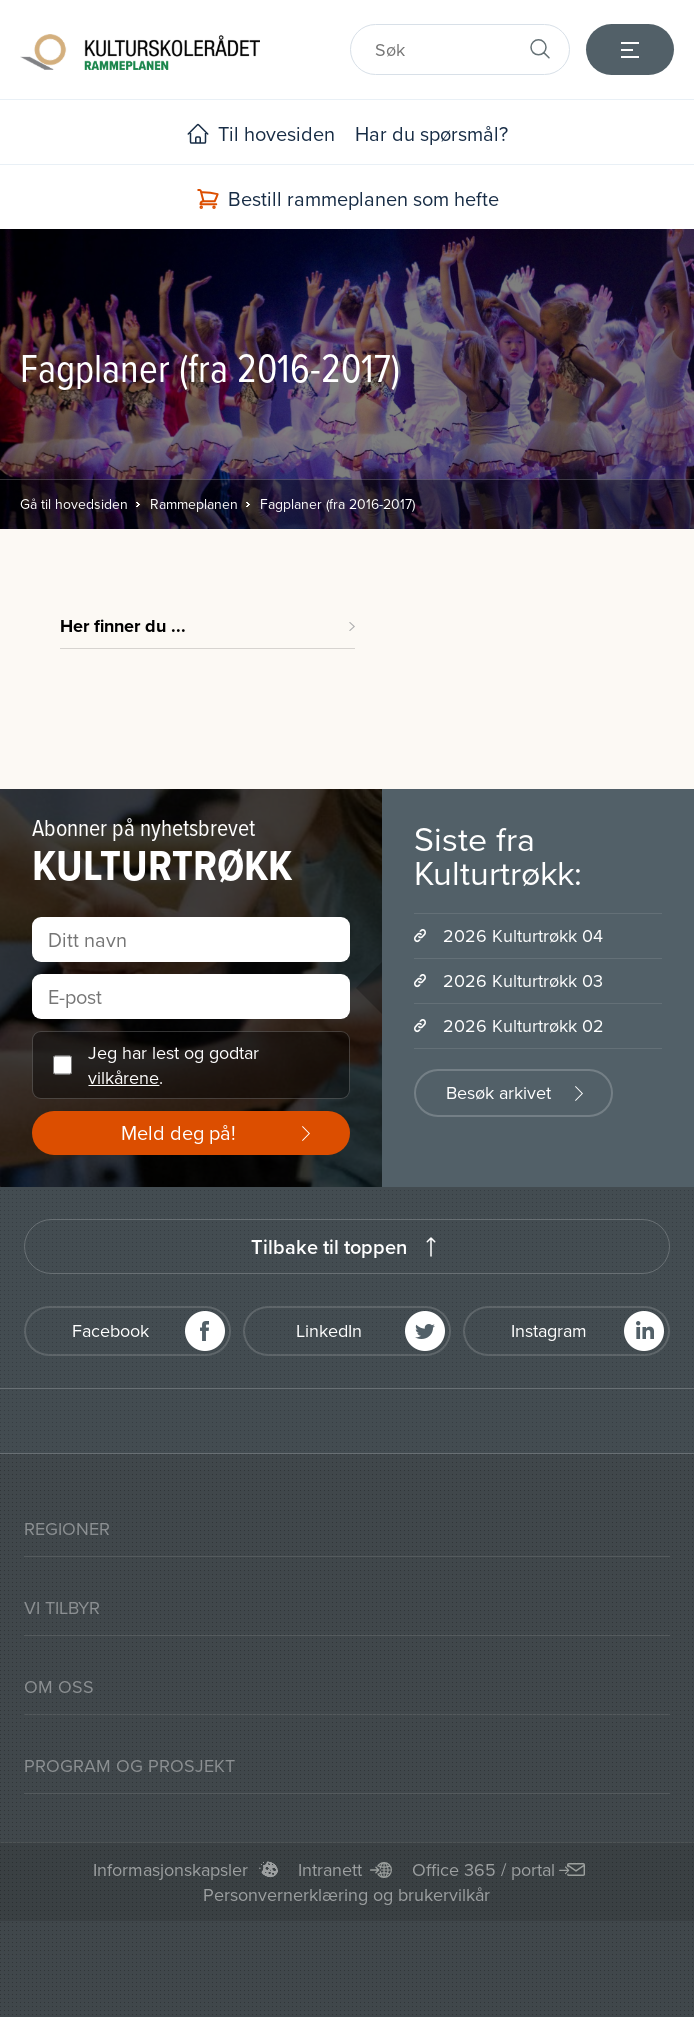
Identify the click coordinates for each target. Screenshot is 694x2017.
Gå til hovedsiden (74, 504)
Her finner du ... (123, 626)
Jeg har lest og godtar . (173, 1065)
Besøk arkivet (498, 1092)
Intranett (330, 1869)
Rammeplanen (194, 504)
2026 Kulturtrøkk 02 (523, 1025)
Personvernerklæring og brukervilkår (346, 1894)
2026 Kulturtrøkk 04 (523, 935)
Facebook (110, 1330)
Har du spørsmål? (431, 133)
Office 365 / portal (483, 1869)
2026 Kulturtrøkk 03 (523, 980)
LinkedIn (329, 1330)
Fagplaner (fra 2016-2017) (337, 504)
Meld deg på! (178, 1132)
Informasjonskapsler (170, 1869)
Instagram (549, 1330)
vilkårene (123, 1077)
